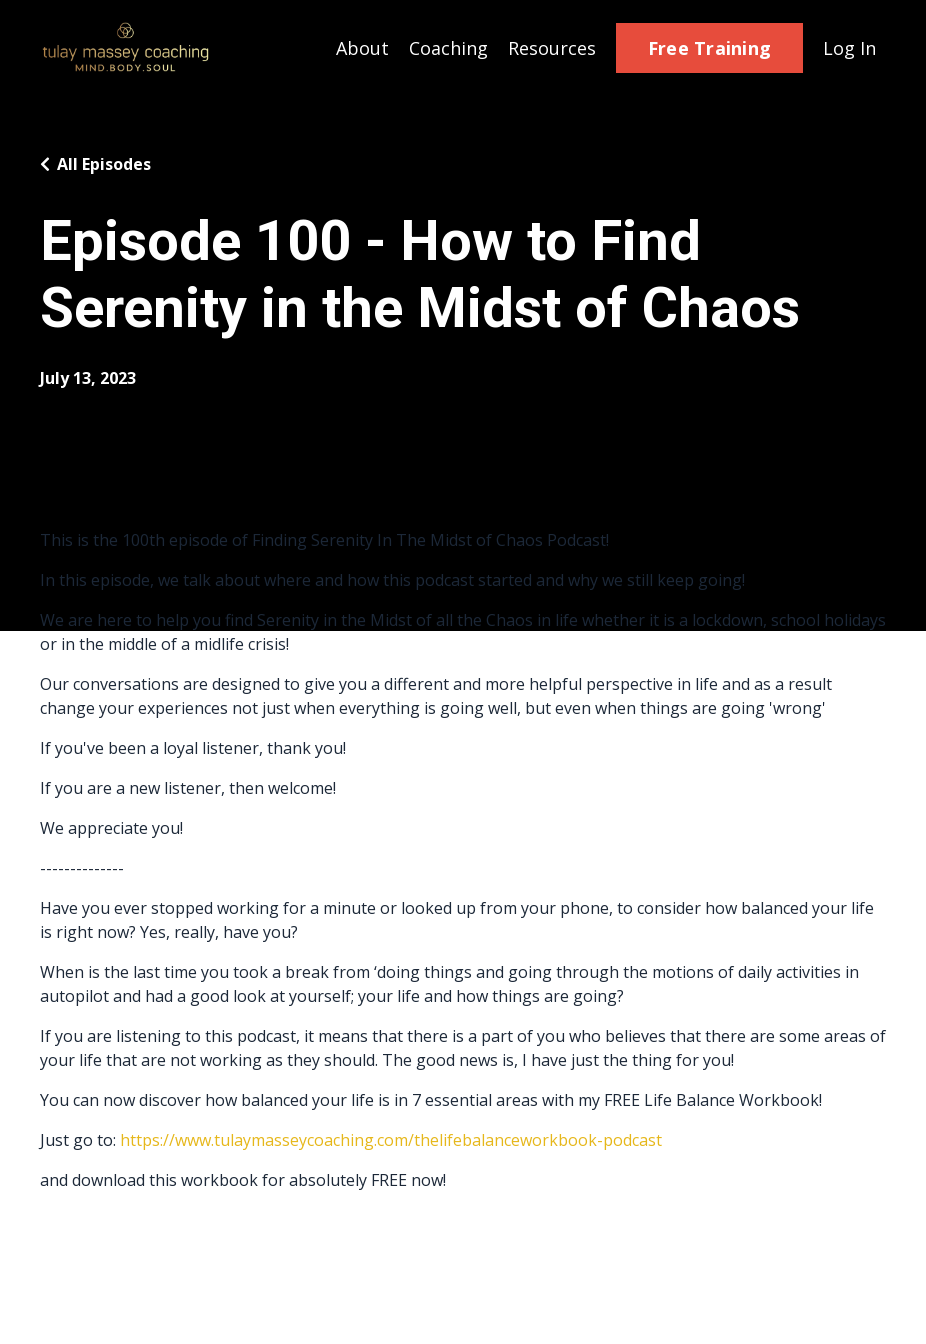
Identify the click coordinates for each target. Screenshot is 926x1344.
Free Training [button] (709, 48)
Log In (849, 48)
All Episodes (104, 164)
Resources (552, 48)
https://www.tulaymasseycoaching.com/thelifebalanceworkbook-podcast (391, 1140)
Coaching (448, 48)
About (362, 48)
